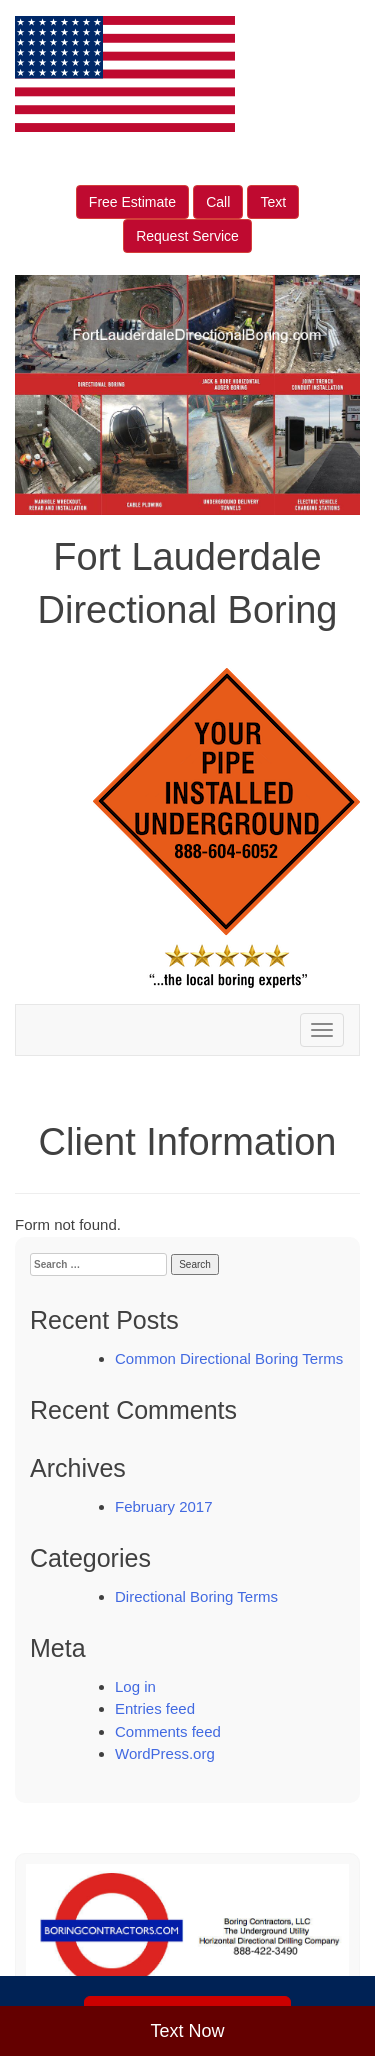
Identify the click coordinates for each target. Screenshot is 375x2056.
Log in (135, 1686)
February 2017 (164, 1506)
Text (273, 202)
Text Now (187, 2031)
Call (218, 202)
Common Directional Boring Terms (229, 1358)
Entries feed (155, 1708)
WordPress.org (165, 1753)
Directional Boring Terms (196, 1596)
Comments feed (168, 1731)
